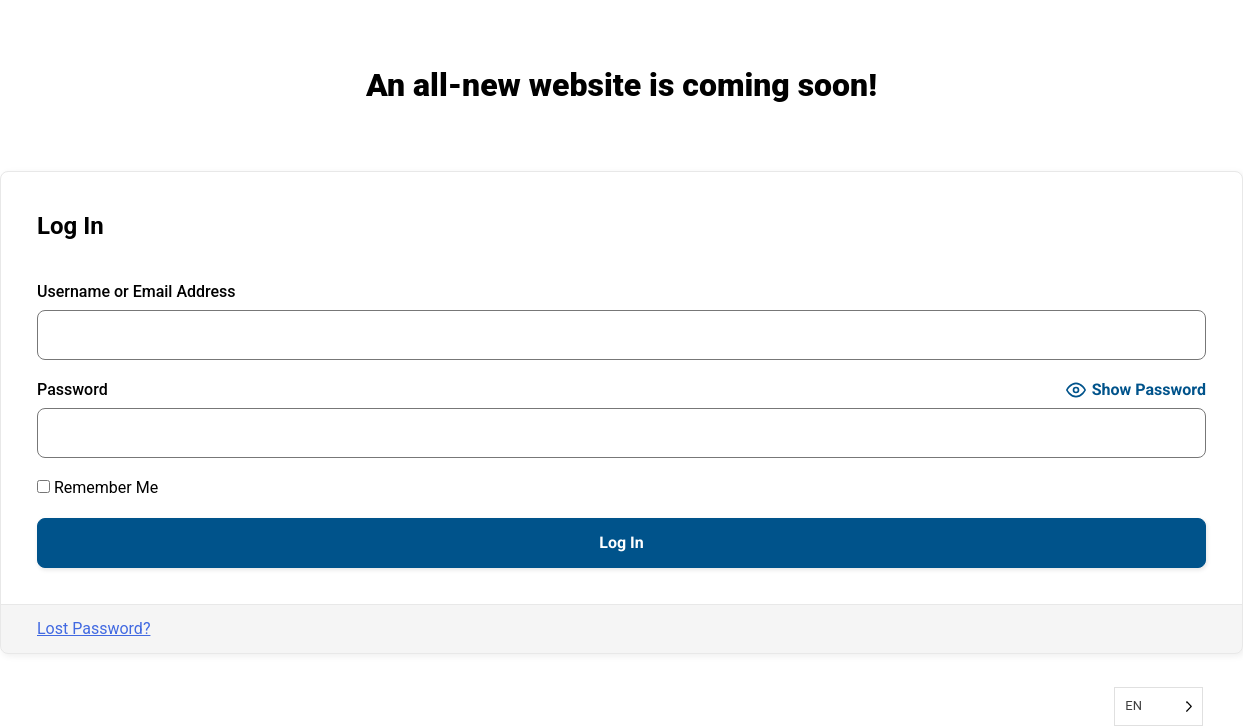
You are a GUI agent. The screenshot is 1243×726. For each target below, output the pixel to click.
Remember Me (97, 487)
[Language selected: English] (1158, 706)
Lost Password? (93, 628)
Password (72, 389)
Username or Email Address (136, 291)
